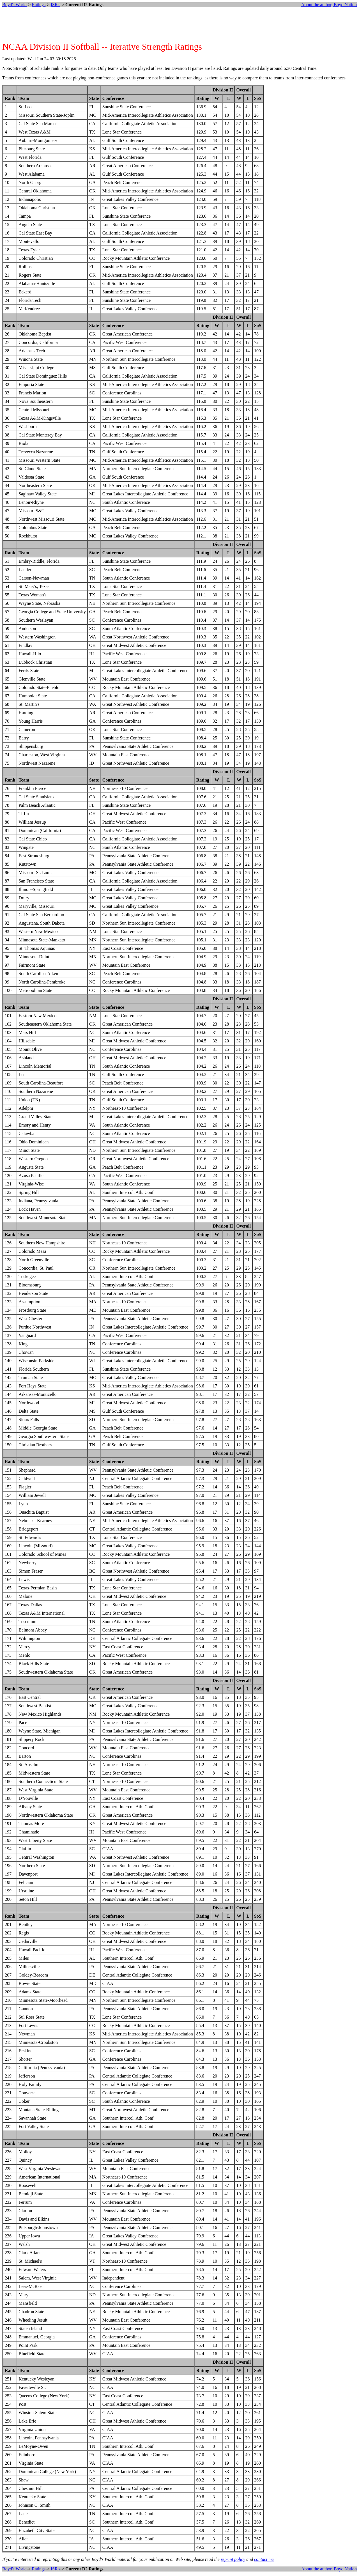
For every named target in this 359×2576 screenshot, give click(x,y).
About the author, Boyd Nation (329, 4)
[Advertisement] (179, 24)
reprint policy (233, 2559)
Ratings (38, 4)
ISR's (55, 4)
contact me (264, 2559)
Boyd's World (14, 4)
